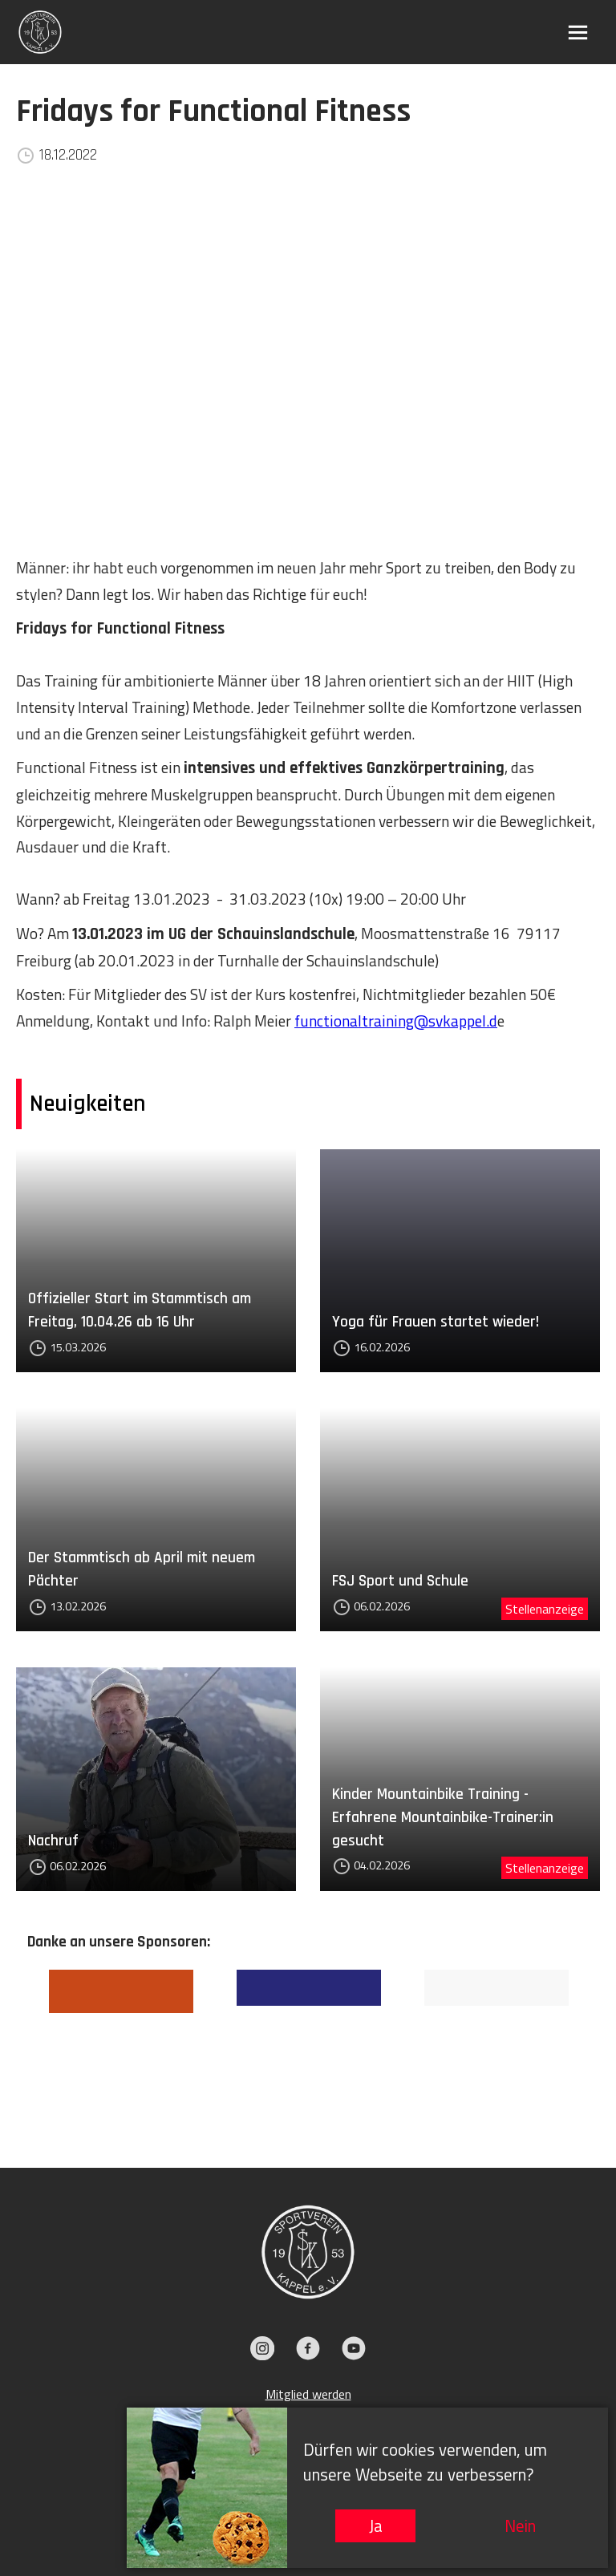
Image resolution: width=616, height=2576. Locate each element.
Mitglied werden (308, 2394)
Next (601, 2045)
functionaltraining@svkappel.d (395, 1020)
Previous (15, 2045)
